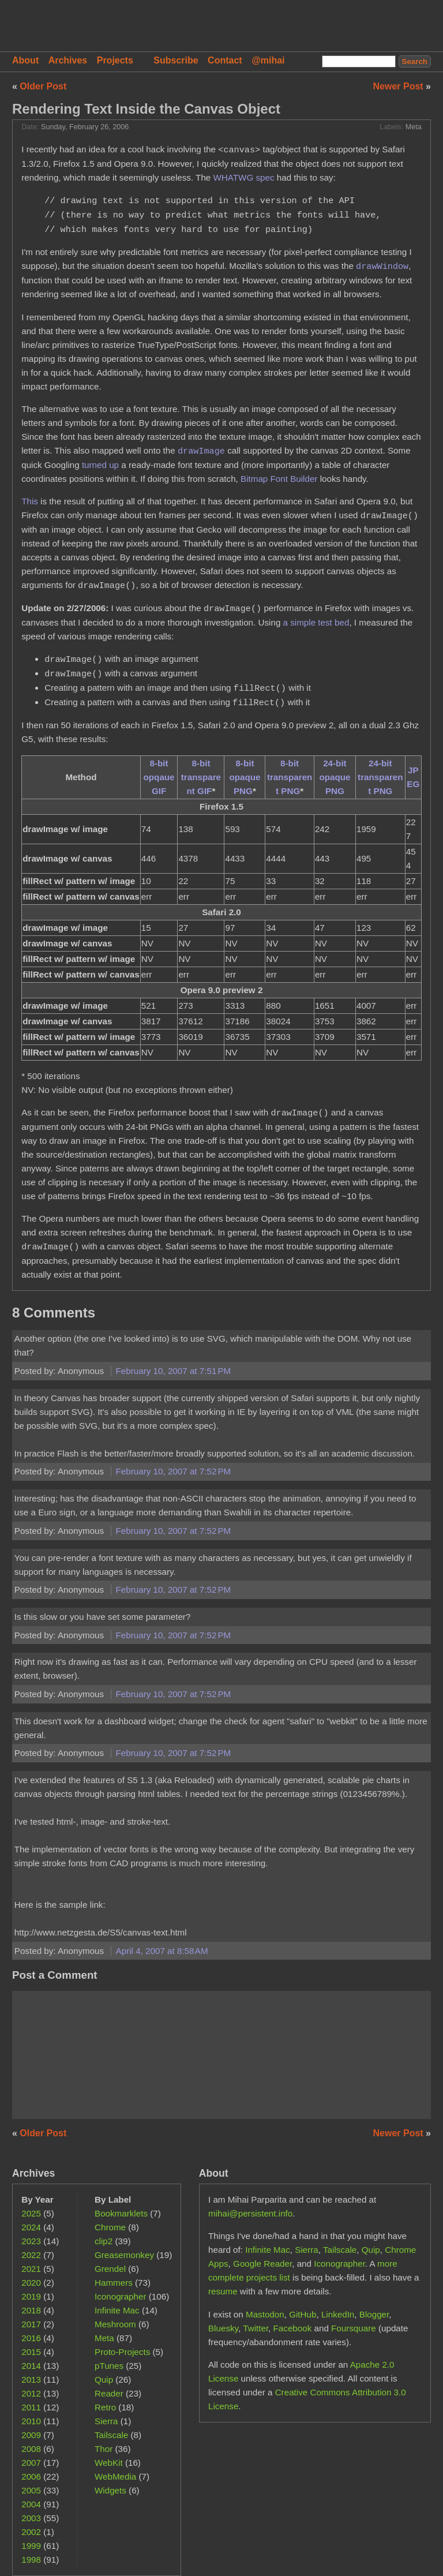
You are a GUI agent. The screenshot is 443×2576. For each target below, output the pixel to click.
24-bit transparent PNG (380, 777)
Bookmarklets (121, 2213)
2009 (31, 2435)
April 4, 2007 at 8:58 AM (162, 1951)
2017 (31, 2324)
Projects (115, 60)
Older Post (43, 86)
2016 (31, 2338)
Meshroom (115, 2324)
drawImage (201, 450)
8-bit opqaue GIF (159, 777)
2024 (31, 2227)
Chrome (110, 2227)
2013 (31, 2379)
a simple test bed (316, 622)
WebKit (109, 2463)
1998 (31, 2559)
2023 (31, 2241)
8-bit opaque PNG (244, 777)
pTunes (109, 2366)
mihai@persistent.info (250, 2213)
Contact (225, 60)
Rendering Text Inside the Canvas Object (146, 109)
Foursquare (353, 2328)
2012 (31, 2393)
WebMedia (115, 2476)
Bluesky (223, 2328)
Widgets (110, 2490)
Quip (104, 2379)
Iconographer (121, 2296)
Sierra (106, 2421)
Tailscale (111, 2435)
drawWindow (382, 266)
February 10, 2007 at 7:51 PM (173, 1371)
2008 (31, 2449)
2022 (31, 2255)
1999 (31, 2546)
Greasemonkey (124, 2255)
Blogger (374, 2314)
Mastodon (265, 2314)
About (25, 60)
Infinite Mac (117, 2310)
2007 (31, 2463)
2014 (31, 2366)
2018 (31, 2310)
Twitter (255, 2328)
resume (223, 2291)
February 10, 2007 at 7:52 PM (173, 1471)
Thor (103, 2449)
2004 (31, 2504)
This (29, 501)
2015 (31, 2352)
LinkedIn (337, 2314)
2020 (31, 2282)
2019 (31, 2296)
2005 (31, 2490)
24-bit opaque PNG (334, 777)
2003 (31, 2518)
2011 (31, 2407)
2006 (31, 2476)
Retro (105, 2407)
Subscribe (175, 60)
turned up (100, 465)
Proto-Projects (122, 2352)
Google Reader (262, 2263)
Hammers (114, 2282)
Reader (109, 2393)
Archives (68, 60)
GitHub (302, 2314)
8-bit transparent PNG (290, 777)
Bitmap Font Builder (279, 479)
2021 (31, 2269)
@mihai (267, 60)
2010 (31, 2421)
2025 (31, 2213)
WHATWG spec (244, 177)
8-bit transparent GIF (201, 777)
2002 (31, 2532)
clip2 (103, 2241)
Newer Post (399, 86)
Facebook (292, 2328)
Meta (414, 127)
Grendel (110, 2269)
